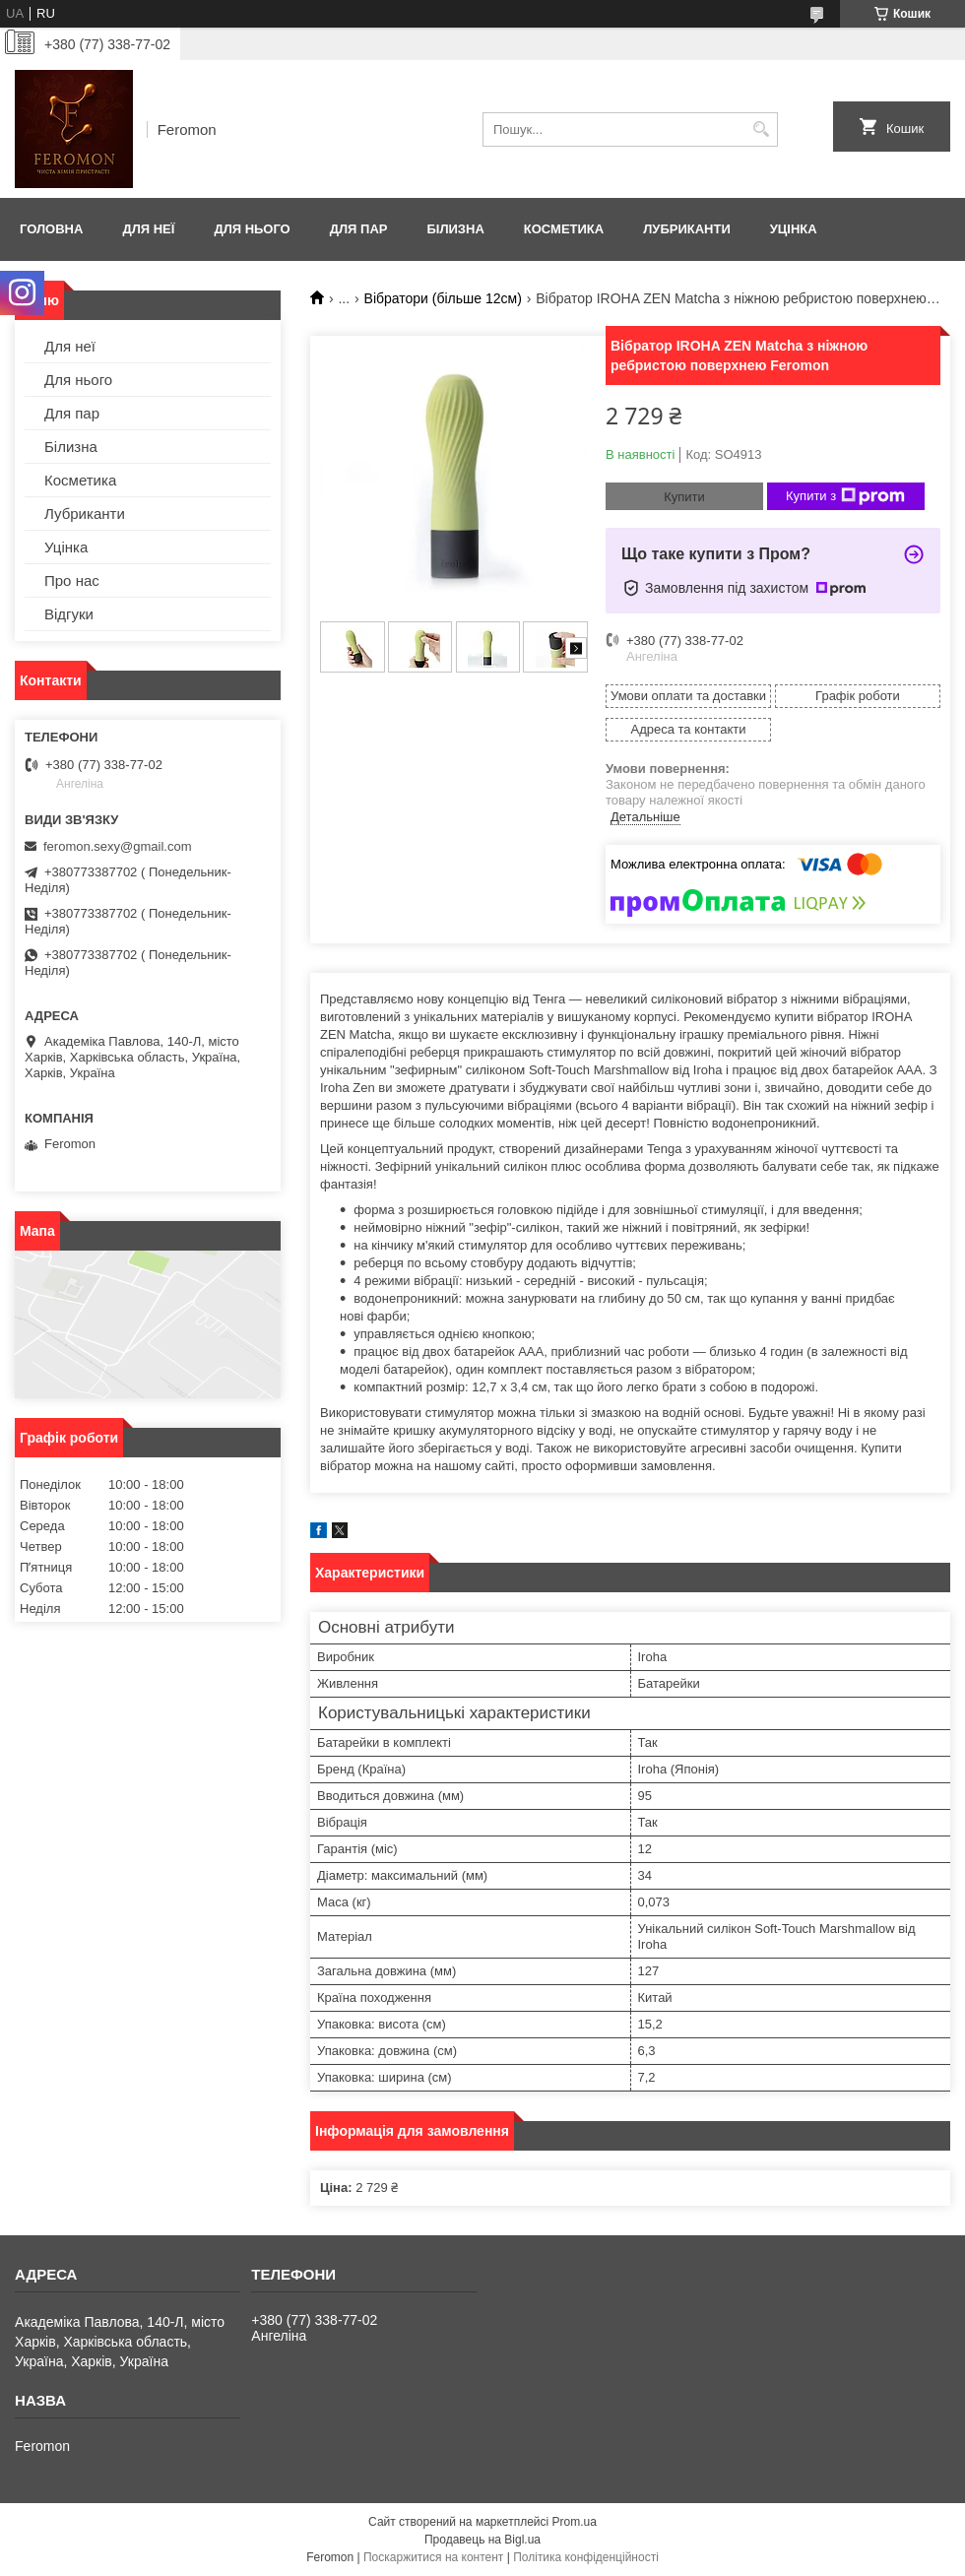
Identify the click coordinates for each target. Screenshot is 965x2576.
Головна (51, 229)
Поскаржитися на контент (433, 2557)
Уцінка (793, 229)
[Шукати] (760, 129)
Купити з (845, 496)
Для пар (359, 229)
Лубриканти (687, 229)
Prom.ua (574, 2522)
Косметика (564, 229)
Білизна (454, 229)
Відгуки (69, 614)
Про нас (71, 580)
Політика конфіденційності (586, 2557)
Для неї (148, 229)
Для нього (252, 229)
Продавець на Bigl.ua (482, 2539)
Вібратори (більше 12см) (443, 298)
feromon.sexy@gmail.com (117, 846)
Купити (684, 496)
